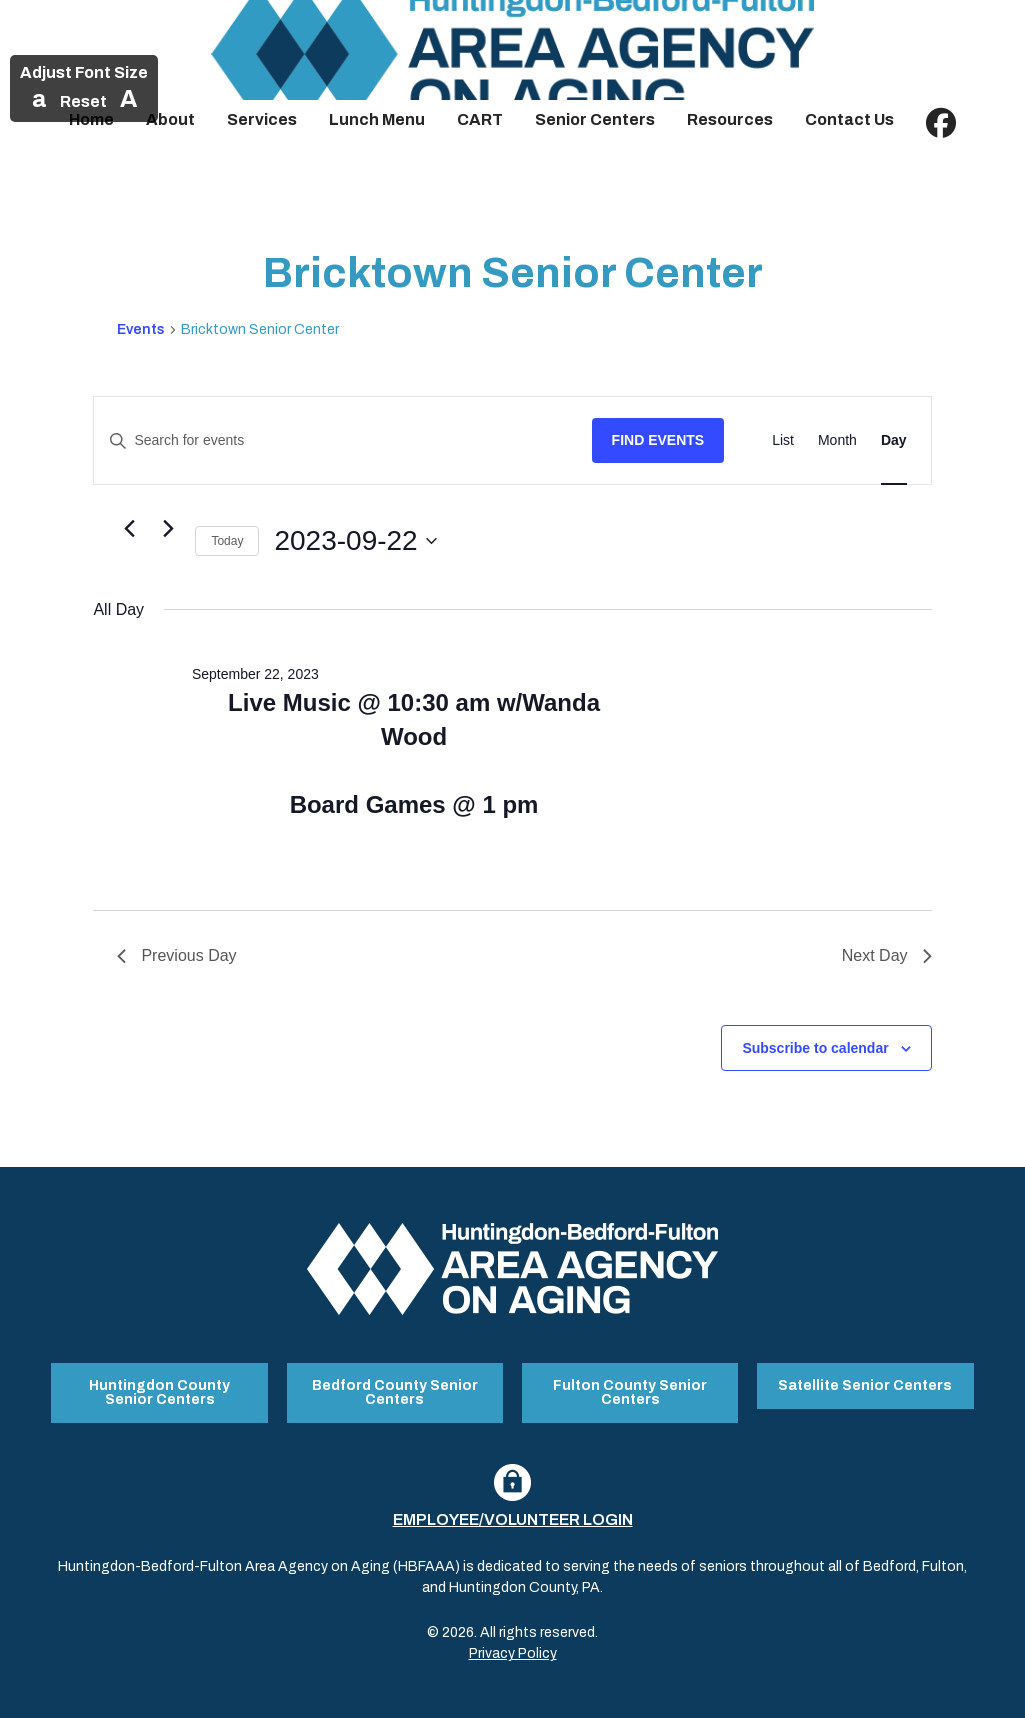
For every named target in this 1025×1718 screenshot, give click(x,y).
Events (141, 329)
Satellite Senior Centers (865, 1384)
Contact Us (849, 119)
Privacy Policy (513, 1651)
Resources (730, 119)
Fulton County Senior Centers (630, 1391)
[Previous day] (129, 529)
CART (480, 119)
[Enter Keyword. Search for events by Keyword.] (342, 440)
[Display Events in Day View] (894, 440)
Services (262, 119)
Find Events (658, 440)
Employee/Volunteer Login (513, 1517)
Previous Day (176, 955)
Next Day (887, 955)
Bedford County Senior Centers (395, 1391)
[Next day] (168, 529)
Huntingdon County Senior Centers (159, 1391)
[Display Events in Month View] (837, 440)
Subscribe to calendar (815, 1048)
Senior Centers (595, 119)
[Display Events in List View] (783, 440)
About (170, 119)
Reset (83, 101)
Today (227, 541)
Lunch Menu (377, 119)
